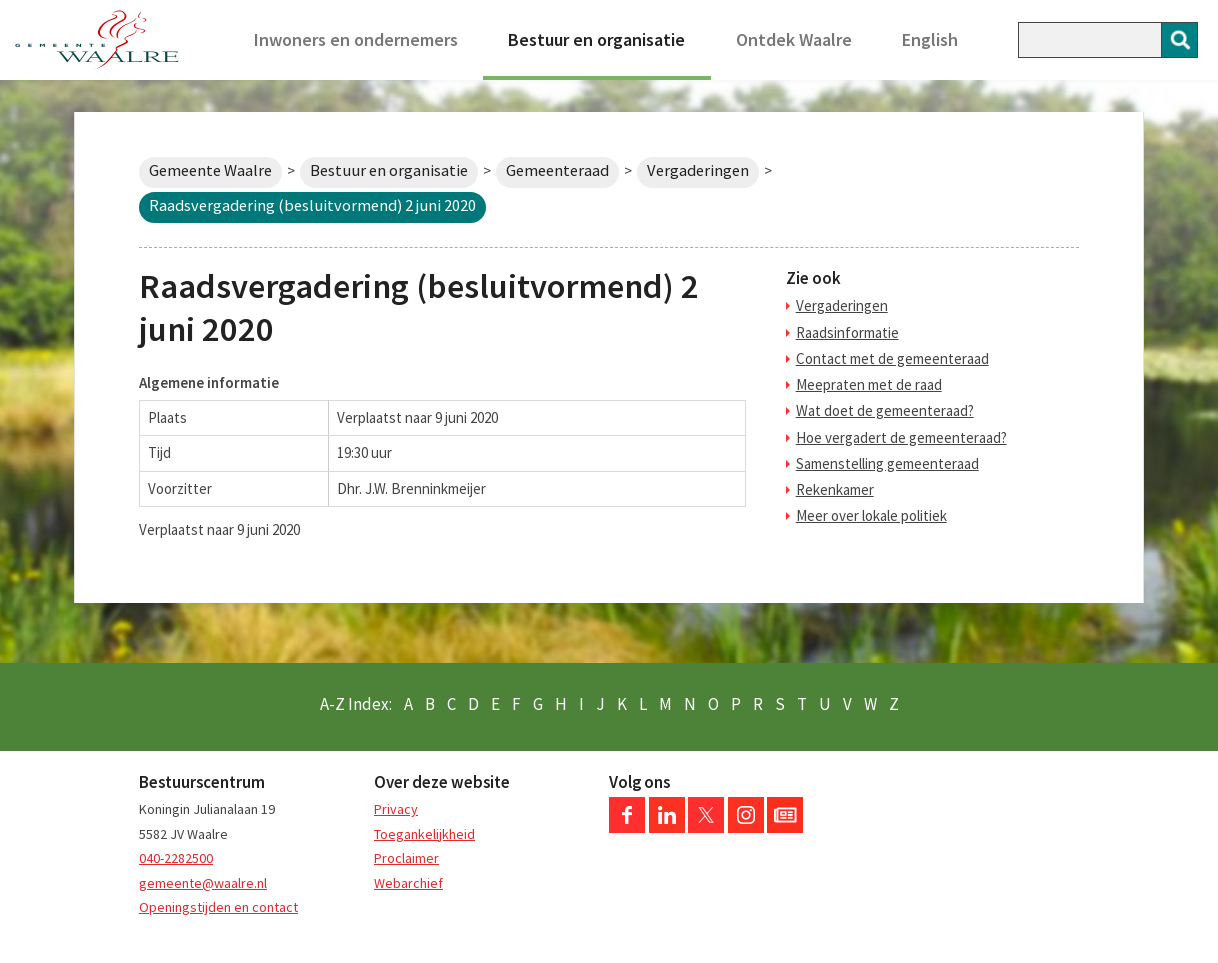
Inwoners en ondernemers (356, 39)
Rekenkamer (835, 489)
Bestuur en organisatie (596, 39)
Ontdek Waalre (794, 39)
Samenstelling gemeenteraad (887, 463)
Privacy (396, 809)
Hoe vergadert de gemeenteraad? (901, 437)
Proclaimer (406, 858)
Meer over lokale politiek (871, 515)
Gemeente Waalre (210, 170)
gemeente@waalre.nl (203, 883)
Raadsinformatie (847, 332)
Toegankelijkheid (424, 834)
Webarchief (408, 883)
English (930, 39)
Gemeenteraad (557, 170)
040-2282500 (176, 858)
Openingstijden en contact (218, 907)
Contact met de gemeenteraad (892, 358)
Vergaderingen (698, 170)
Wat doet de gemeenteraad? (885, 410)
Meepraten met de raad (869, 384)
